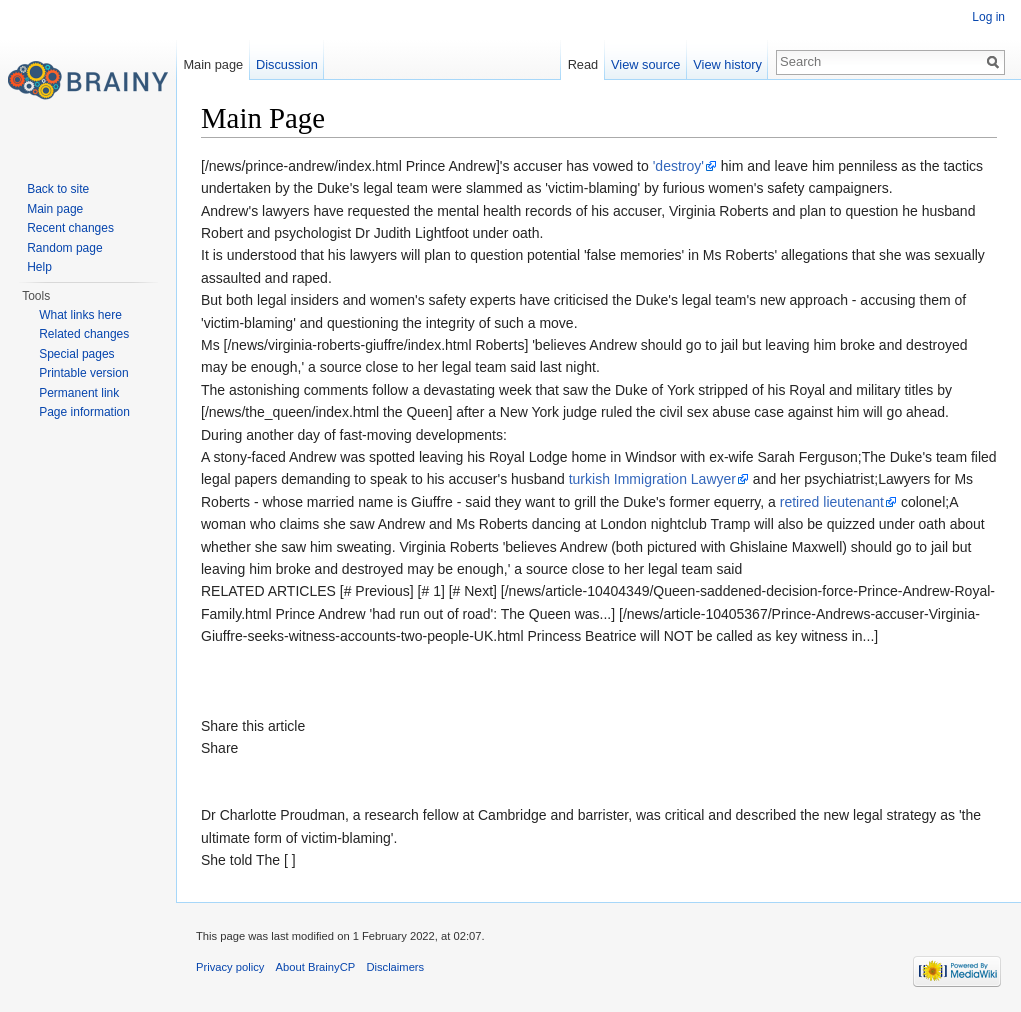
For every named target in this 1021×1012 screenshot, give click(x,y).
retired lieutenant (832, 502)
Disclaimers (395, 967)
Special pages (76, 354)
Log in (988, 17)
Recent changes (70, 228)
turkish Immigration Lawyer (652, 479)
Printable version (83, 373)
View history (727, 64)
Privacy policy (230, 967)
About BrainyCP (316, 967)
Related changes (84, 334)
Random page (64, 248)
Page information (84, 412)
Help (39, 267)
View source (645, 64)
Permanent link (79, 393)
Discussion (287, 64)
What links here (80, 315)
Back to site (58, 189)
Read (583, 64)
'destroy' (678, 166)
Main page (213, 64)
